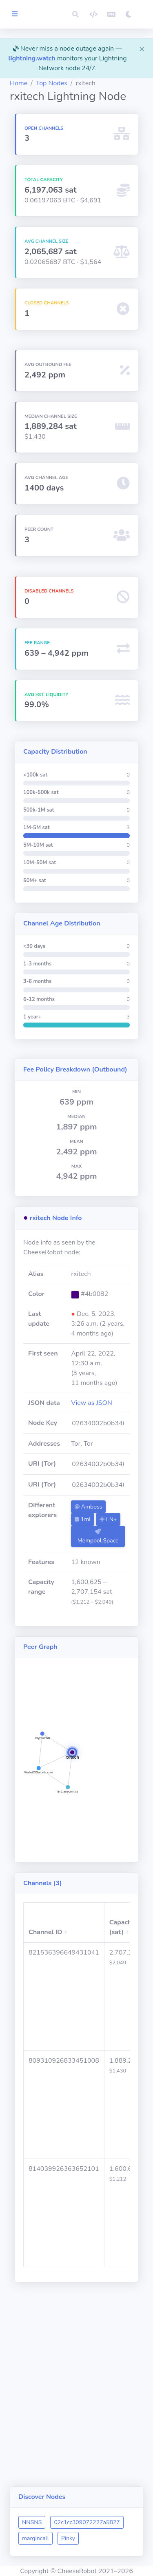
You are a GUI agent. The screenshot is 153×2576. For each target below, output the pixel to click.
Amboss (88, 1507)
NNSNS (32, 2522)
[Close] (142, 48)
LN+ (108, 1519)
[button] (75, 14)
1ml (83, 1519)
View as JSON (91, 1402)
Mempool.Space (98, 1536)
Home (18, 83)
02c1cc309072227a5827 (87, 2522)
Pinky (68, 2538)
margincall (35, 2538)
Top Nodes (51, 83)
